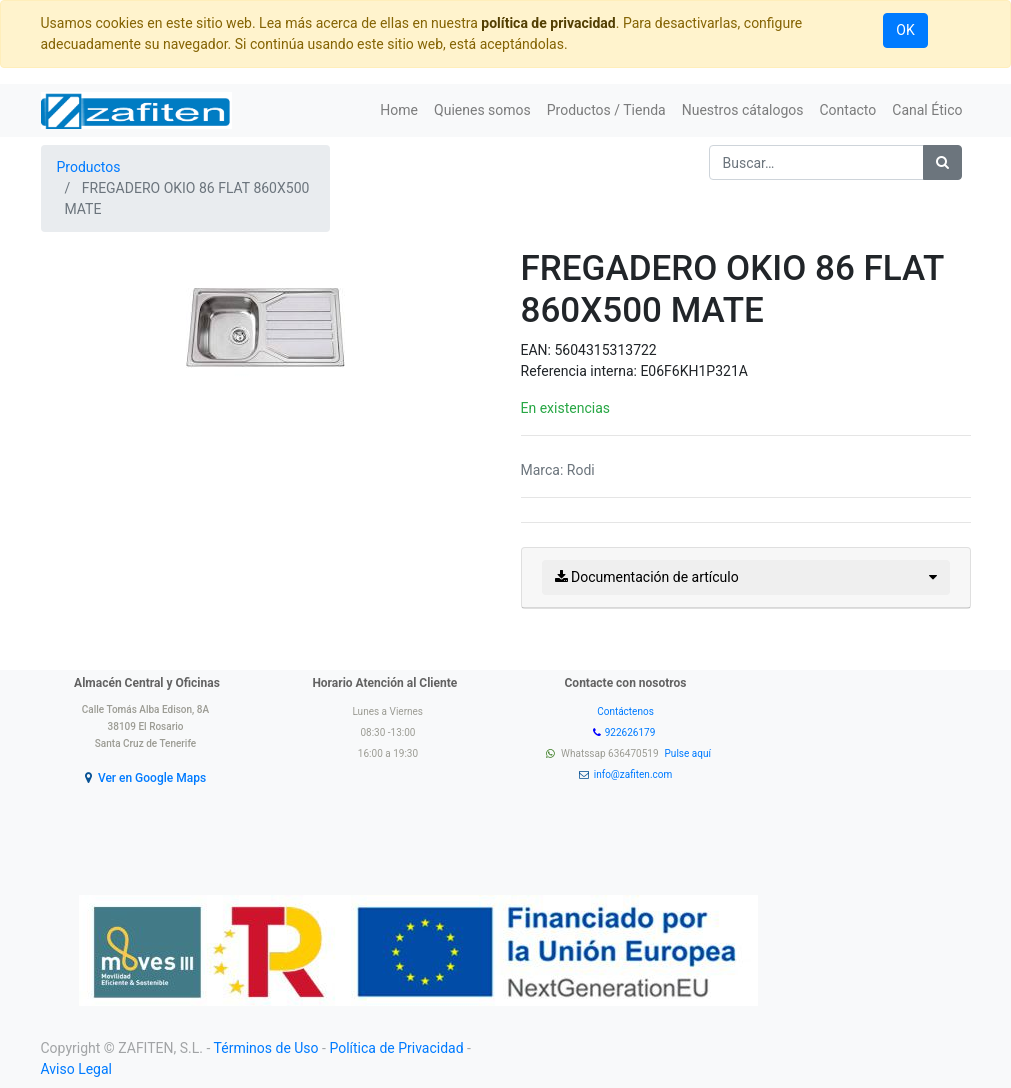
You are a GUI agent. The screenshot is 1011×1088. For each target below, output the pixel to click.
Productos (89, 167)
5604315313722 (605, 350)
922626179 (631, 732)
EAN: (538, 350)
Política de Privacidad (396, 1048)
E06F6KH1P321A (694, 371)
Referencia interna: (581, 371)
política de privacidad (548, 23)
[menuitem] (399, 110)
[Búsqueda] (942, 162)
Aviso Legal (77, 1069)
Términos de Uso (266, 1048)
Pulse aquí (689, 753)
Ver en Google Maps (152, 778)
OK (905, 30)
